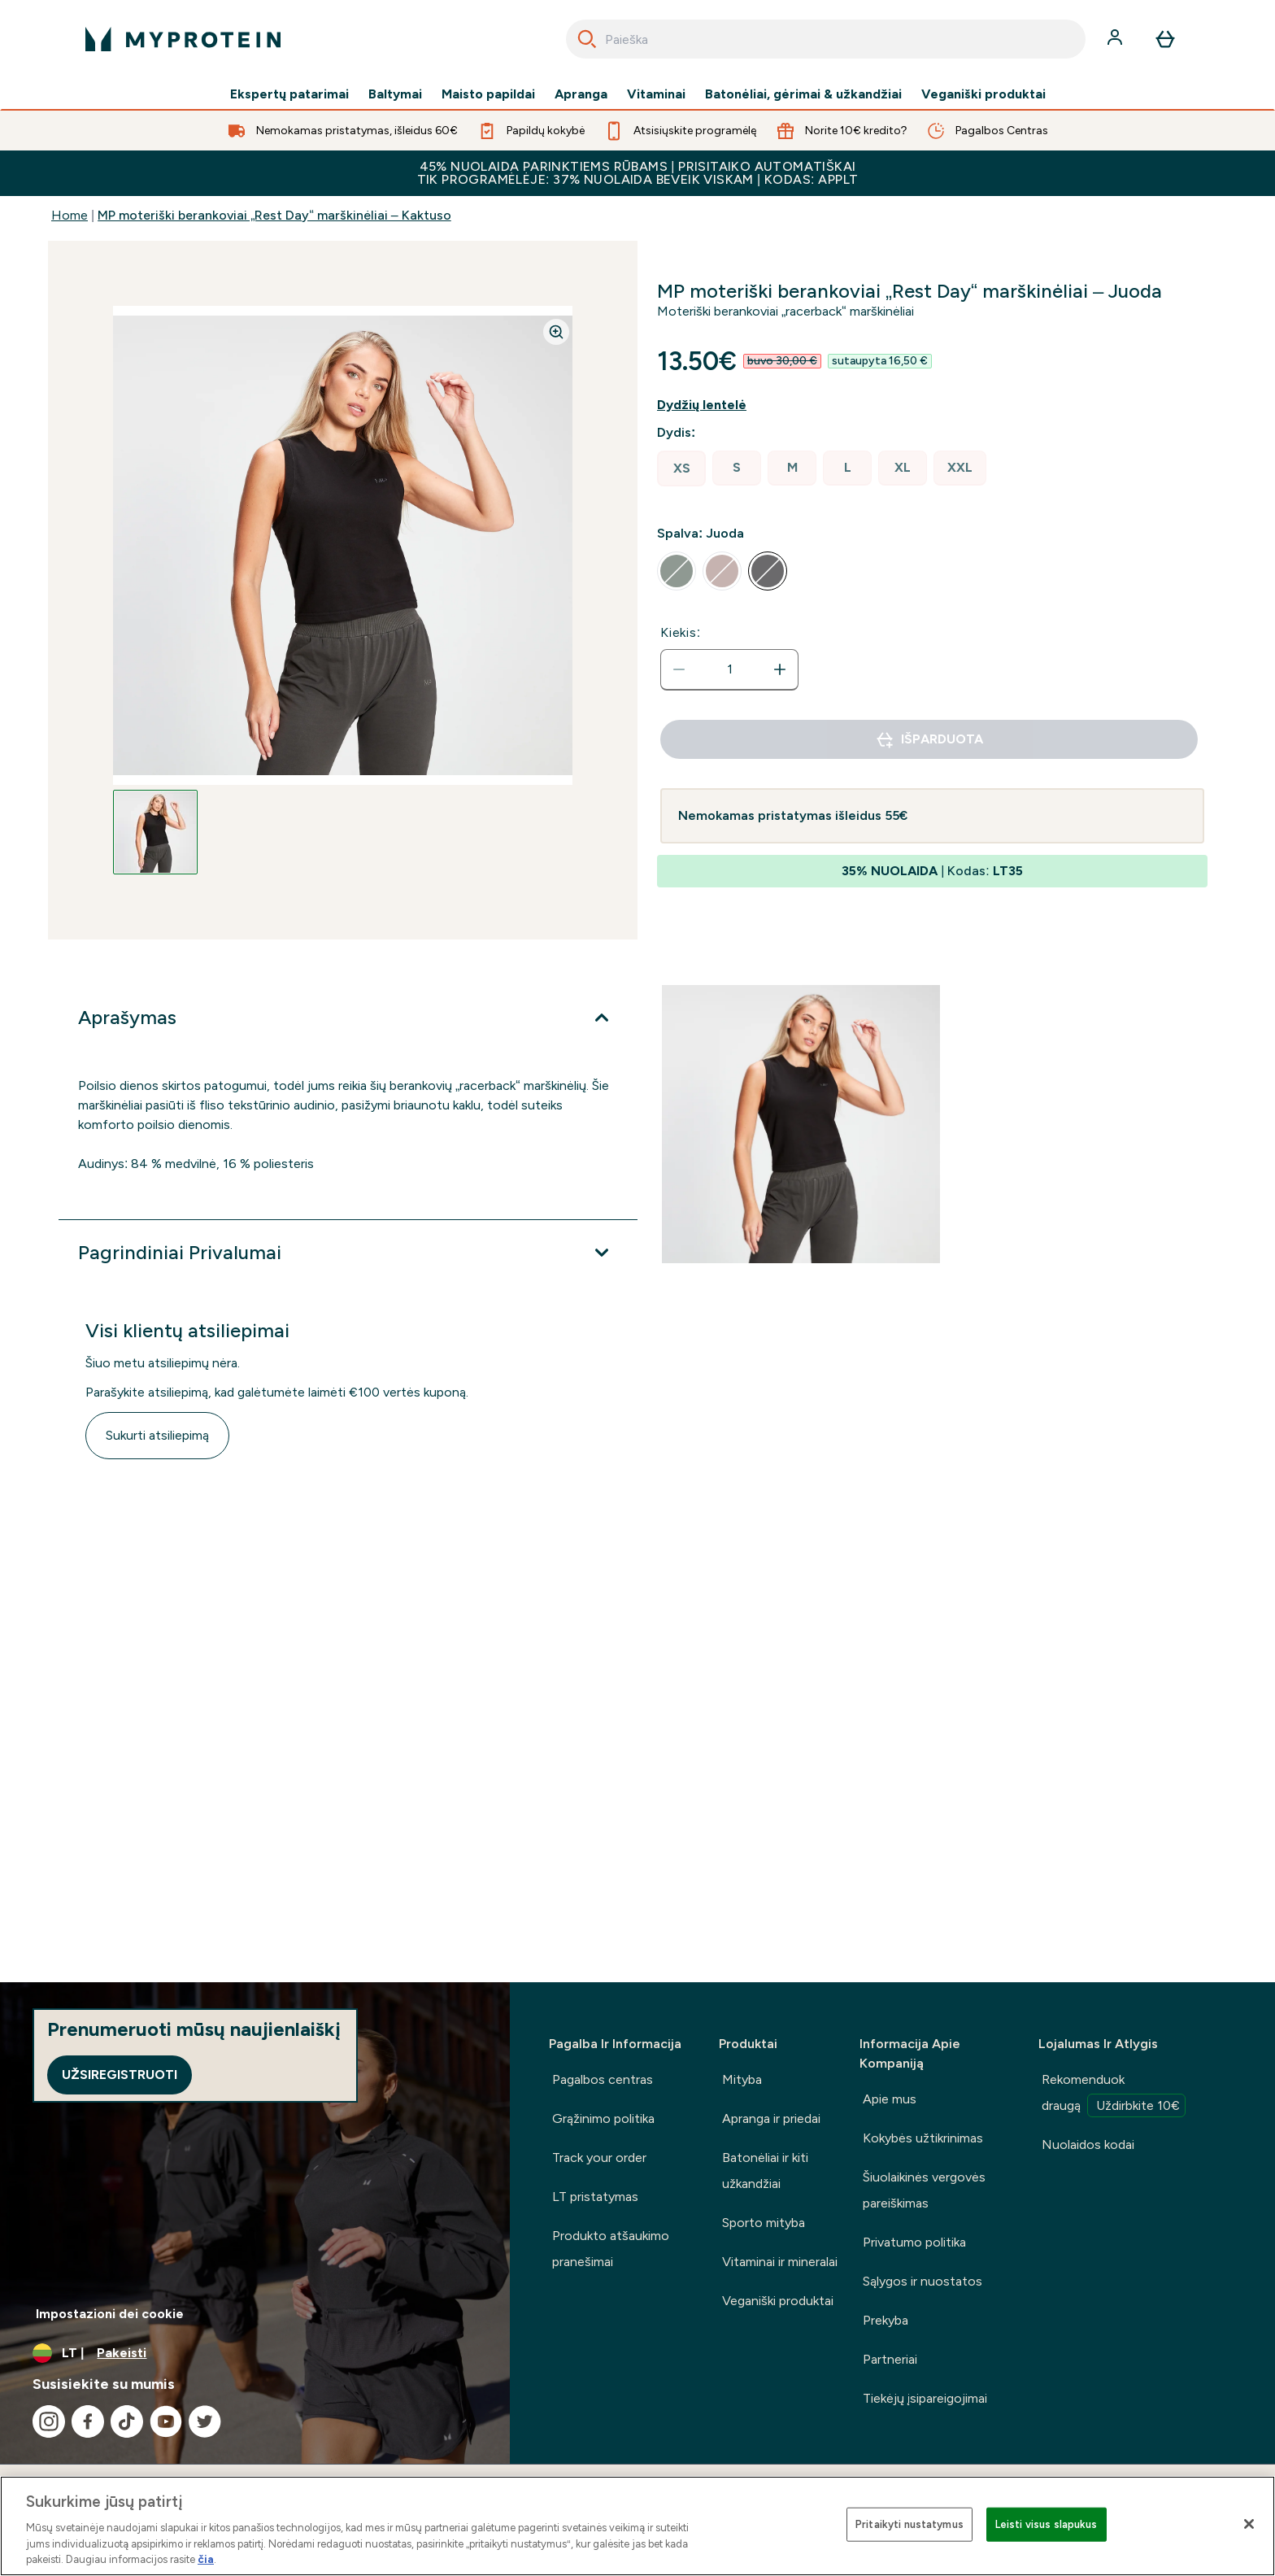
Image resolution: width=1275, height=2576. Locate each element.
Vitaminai (656, 94)
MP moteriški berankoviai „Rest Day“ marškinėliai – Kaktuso (274, 215)
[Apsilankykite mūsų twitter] (205, 2421)
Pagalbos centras (602, 2079)
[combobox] (826, 39)
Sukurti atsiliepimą (157, 1435)
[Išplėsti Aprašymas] (348, 1017)
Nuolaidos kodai (1088, 2144)
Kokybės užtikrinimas (923, 2138)
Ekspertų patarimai (289, 94)
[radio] (681, 468)
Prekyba (885, 2320)
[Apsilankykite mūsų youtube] (166, 2421)
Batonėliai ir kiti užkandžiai (765, 2170)
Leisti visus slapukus (1046, 2524)
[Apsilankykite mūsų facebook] (88, 2421)
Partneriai (890, 2359)
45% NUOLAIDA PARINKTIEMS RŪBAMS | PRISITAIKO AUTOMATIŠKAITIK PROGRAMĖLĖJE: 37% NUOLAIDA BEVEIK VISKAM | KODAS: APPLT (638, 173)
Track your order (599, 2157)
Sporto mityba (763, 2222)
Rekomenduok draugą (1114, 2094)
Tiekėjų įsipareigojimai (925, 2398)
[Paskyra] (1116, 39)
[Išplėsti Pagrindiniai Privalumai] (348, 1252)
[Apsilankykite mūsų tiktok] (127, 2421)
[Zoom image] (556, 332)
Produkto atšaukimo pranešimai (610, 2248)
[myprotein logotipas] (183, 39)
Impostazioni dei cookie (110, 2313)
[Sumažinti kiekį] (679, 669)
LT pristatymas (595, 2196)
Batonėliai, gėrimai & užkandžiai (803, 94)
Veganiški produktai (983, 94)
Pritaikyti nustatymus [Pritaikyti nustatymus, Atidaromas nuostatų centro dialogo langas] (909, 2524)
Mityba (742, 2079)
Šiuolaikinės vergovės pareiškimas (924, 2190)
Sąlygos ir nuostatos (922, 2281)
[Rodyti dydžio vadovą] (714, 405)
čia (206, 2559)
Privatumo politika (914, 2242)
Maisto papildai (488, 94)
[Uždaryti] (1249, 2524)
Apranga (581, 94)
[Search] (587, 39)
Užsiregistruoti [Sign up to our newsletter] (119, 2074)
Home (69, 215)
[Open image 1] (155, 832)
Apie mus (889, 2099)
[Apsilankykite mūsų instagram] (49, 2421)
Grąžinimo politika (603, 2118)
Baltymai (395, 94)
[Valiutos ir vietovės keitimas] (255, 2353)
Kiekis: (680, 632)
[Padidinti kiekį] (780, 669)
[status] (729, 669)
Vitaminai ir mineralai (780, 2261)
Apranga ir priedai (771, 2118)
